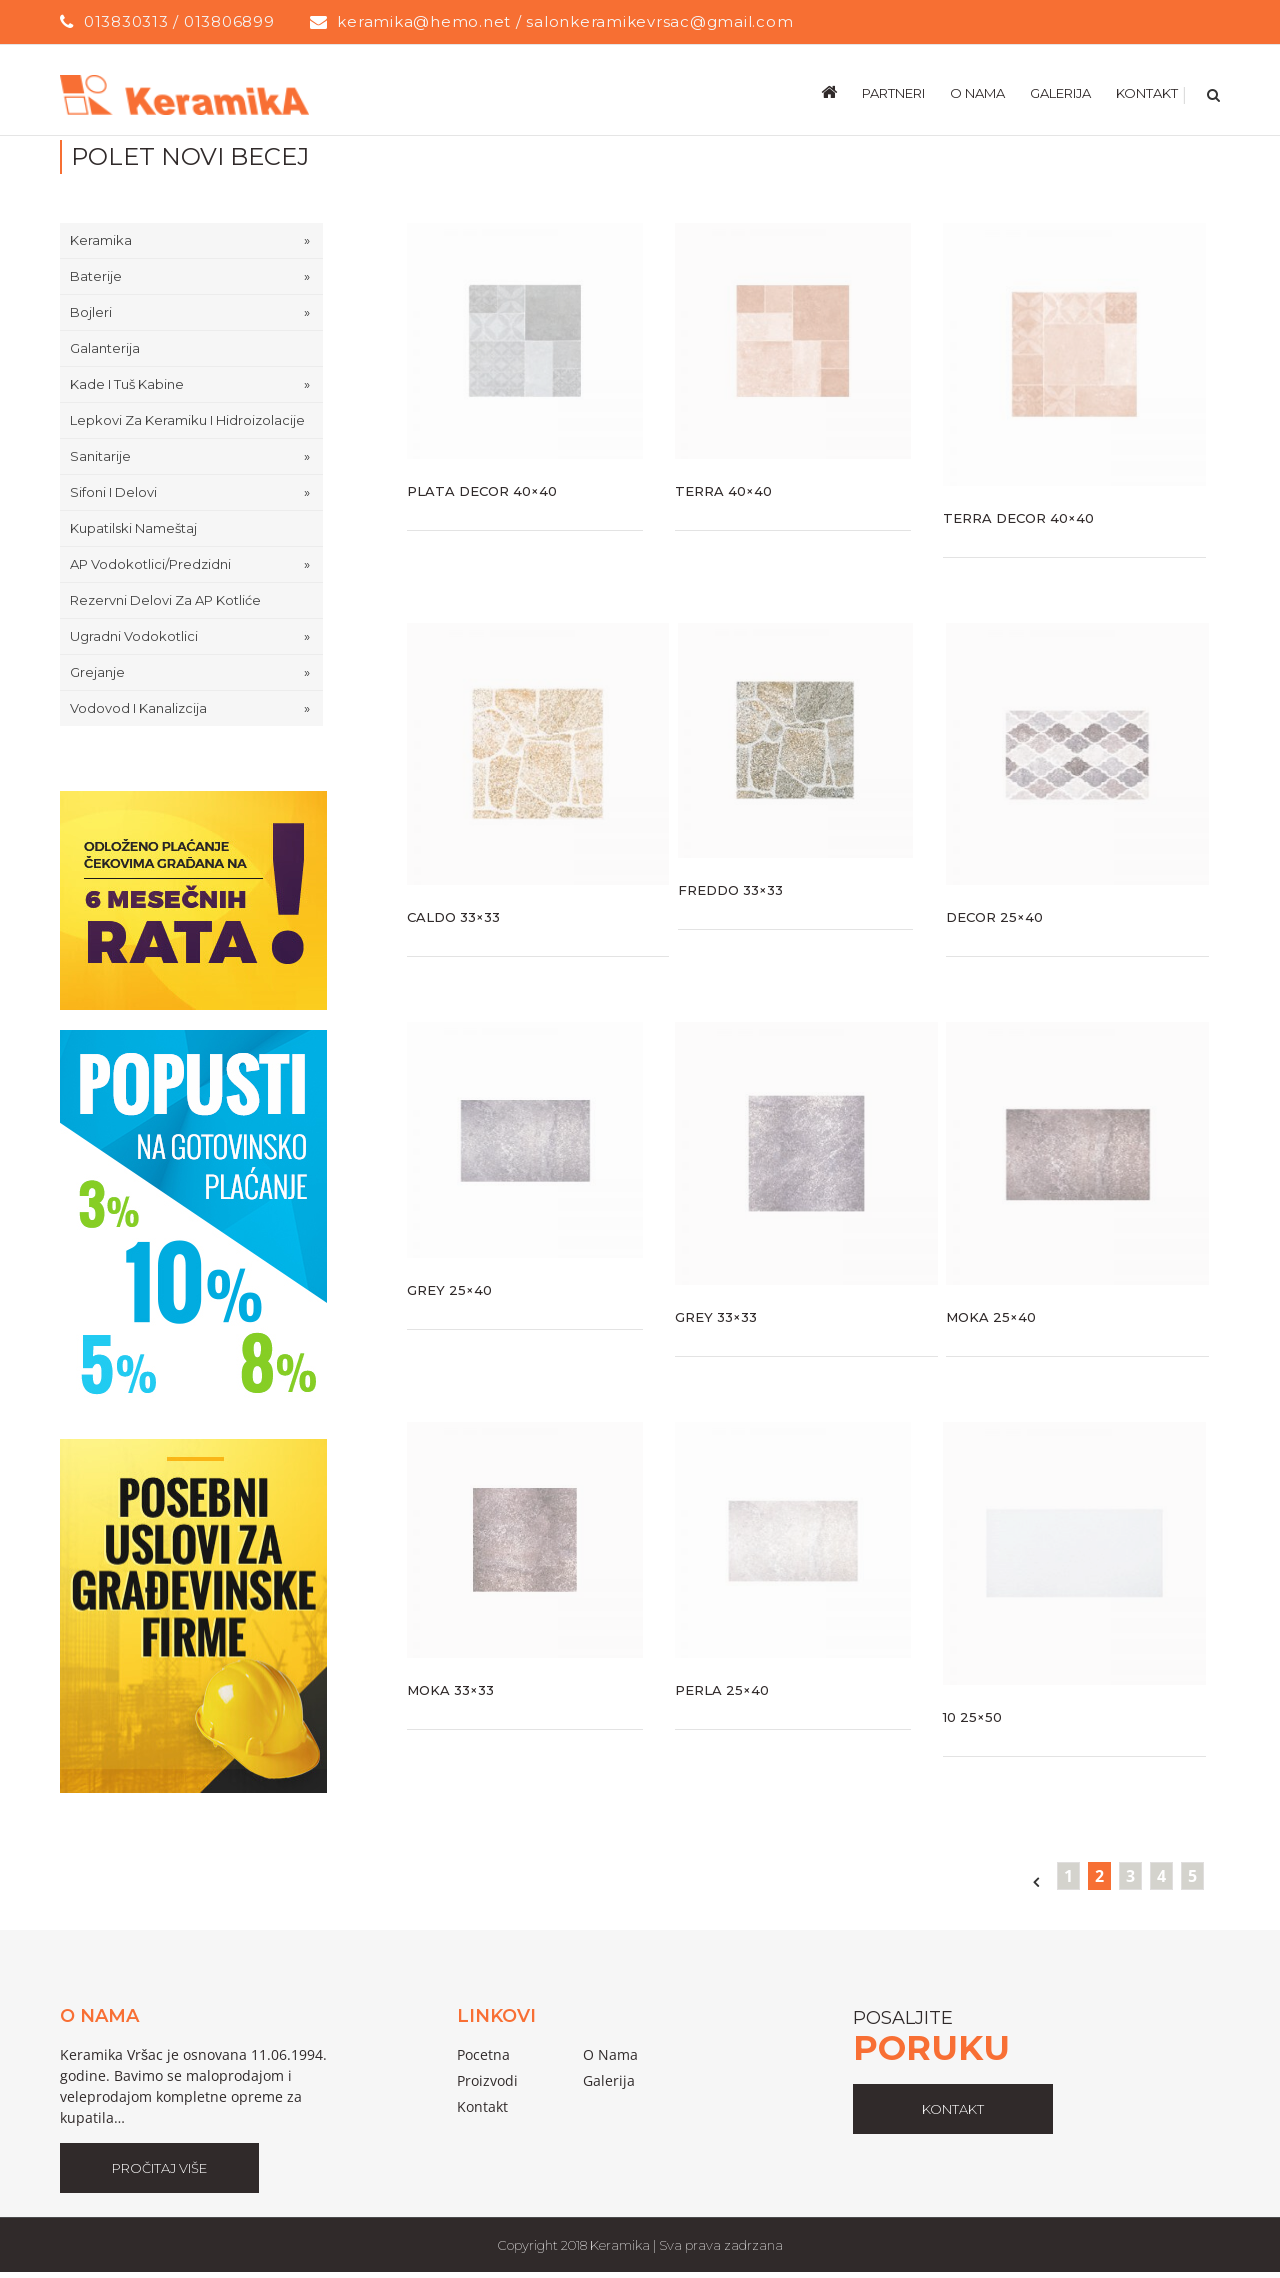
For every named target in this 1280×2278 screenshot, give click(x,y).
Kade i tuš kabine (127, 384)
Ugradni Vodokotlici (134, 636)
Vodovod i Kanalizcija (138, 708)
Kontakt (482, 2106)
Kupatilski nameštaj (133, 528)
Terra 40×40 (723, 491)
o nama (610, 2054)
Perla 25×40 (722, 1690)
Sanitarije (100, 456)
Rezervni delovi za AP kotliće (165, 600)
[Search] (1211, 92)
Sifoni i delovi (113, 492)
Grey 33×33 (716, 1317)
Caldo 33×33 (453, 917)
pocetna (483, 2054)
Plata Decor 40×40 (482, 491)
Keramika (101, 240)
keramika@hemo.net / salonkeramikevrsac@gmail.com (565, 21)
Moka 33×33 (450, 1690)
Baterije (96, 276)
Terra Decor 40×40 (1018, 518)
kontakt (953, 2109)
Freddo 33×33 (730, 890)
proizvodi (487, 2080)
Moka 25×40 (991, 1317)
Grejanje (97, 672)
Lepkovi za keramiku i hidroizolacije (187, 420)
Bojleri (91, 312)
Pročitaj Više (159, 2168)
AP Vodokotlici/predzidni (150, 564)
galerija (609, 2080)
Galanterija (105, 348)
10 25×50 (972, 1717)
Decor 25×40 (994, 917)
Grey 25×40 (449, 1290)
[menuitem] (841, 92)
